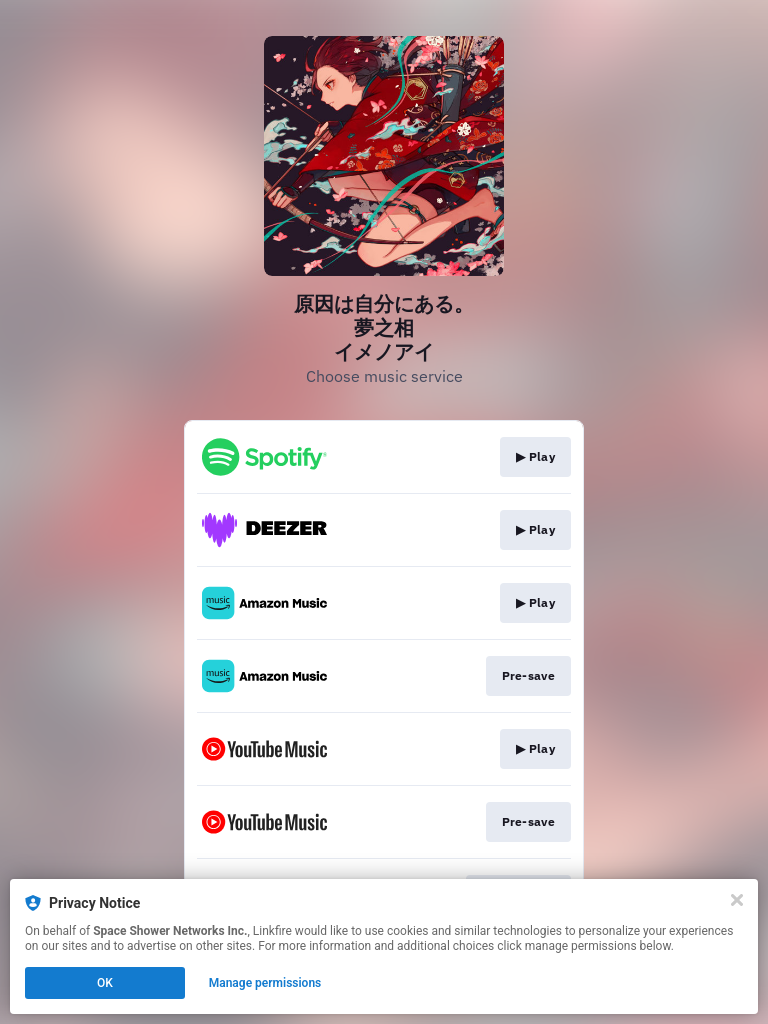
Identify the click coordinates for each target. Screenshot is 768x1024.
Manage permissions (265, 983)
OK (105, 983)
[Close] (737, 900)
